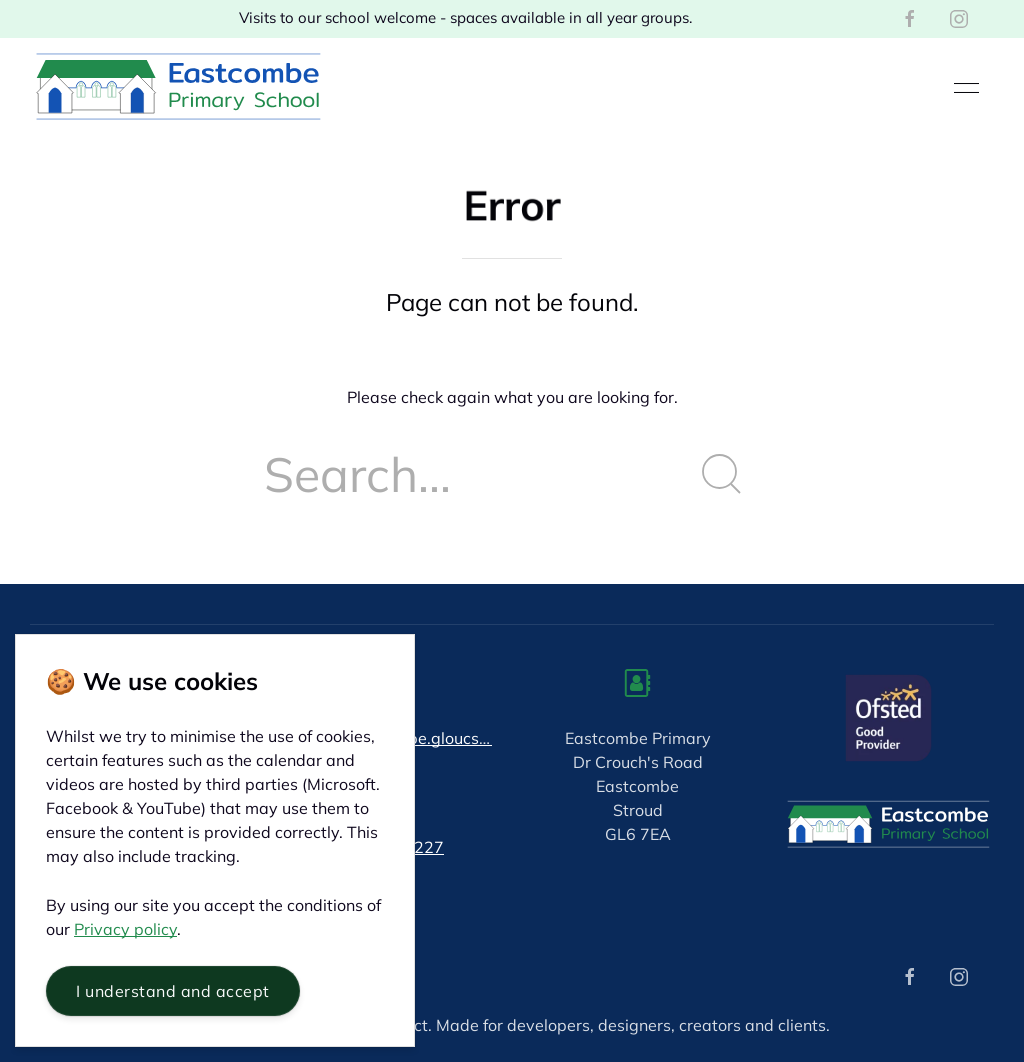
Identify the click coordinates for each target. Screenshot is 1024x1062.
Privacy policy (125, 929)
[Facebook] (910, 19)
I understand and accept (173, 991)
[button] (966, 88)
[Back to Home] (178, 88)
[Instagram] (959, 19)
